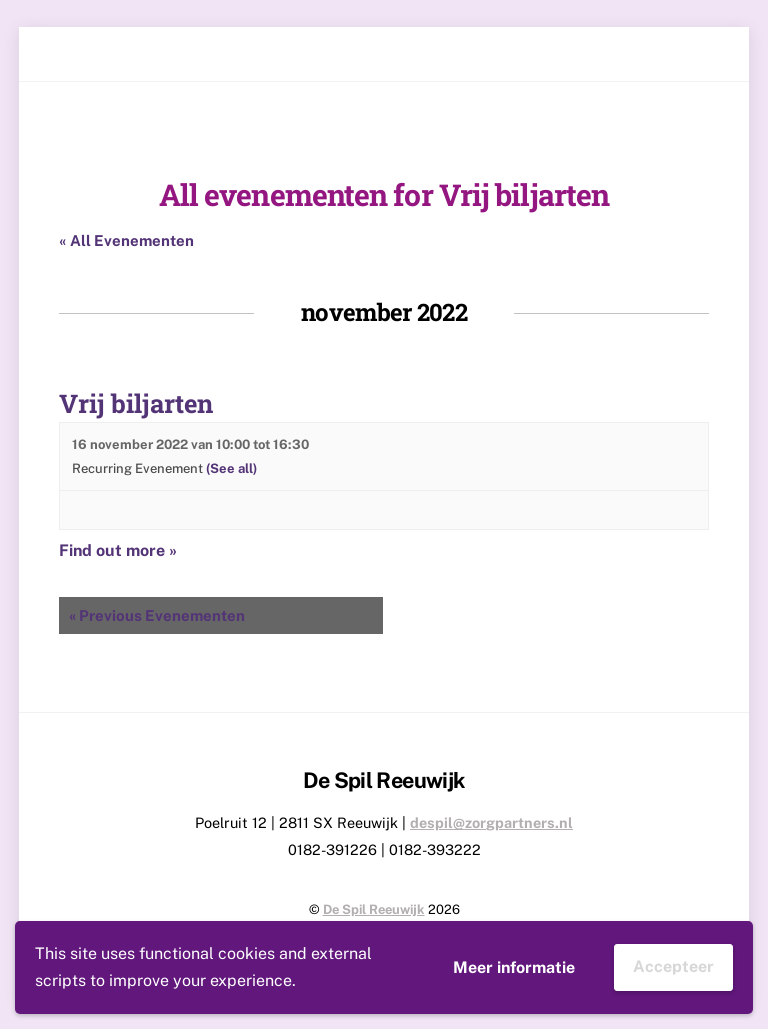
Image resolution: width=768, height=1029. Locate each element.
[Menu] (700, 54)
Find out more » (118, 550)
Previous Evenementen (157, 615)
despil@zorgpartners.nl (491, 822)
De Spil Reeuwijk (374, 909)
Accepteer (673, 966)
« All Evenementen (126, 240)
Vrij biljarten (136, 403)
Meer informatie (514, 967)
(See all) (231, 468)
